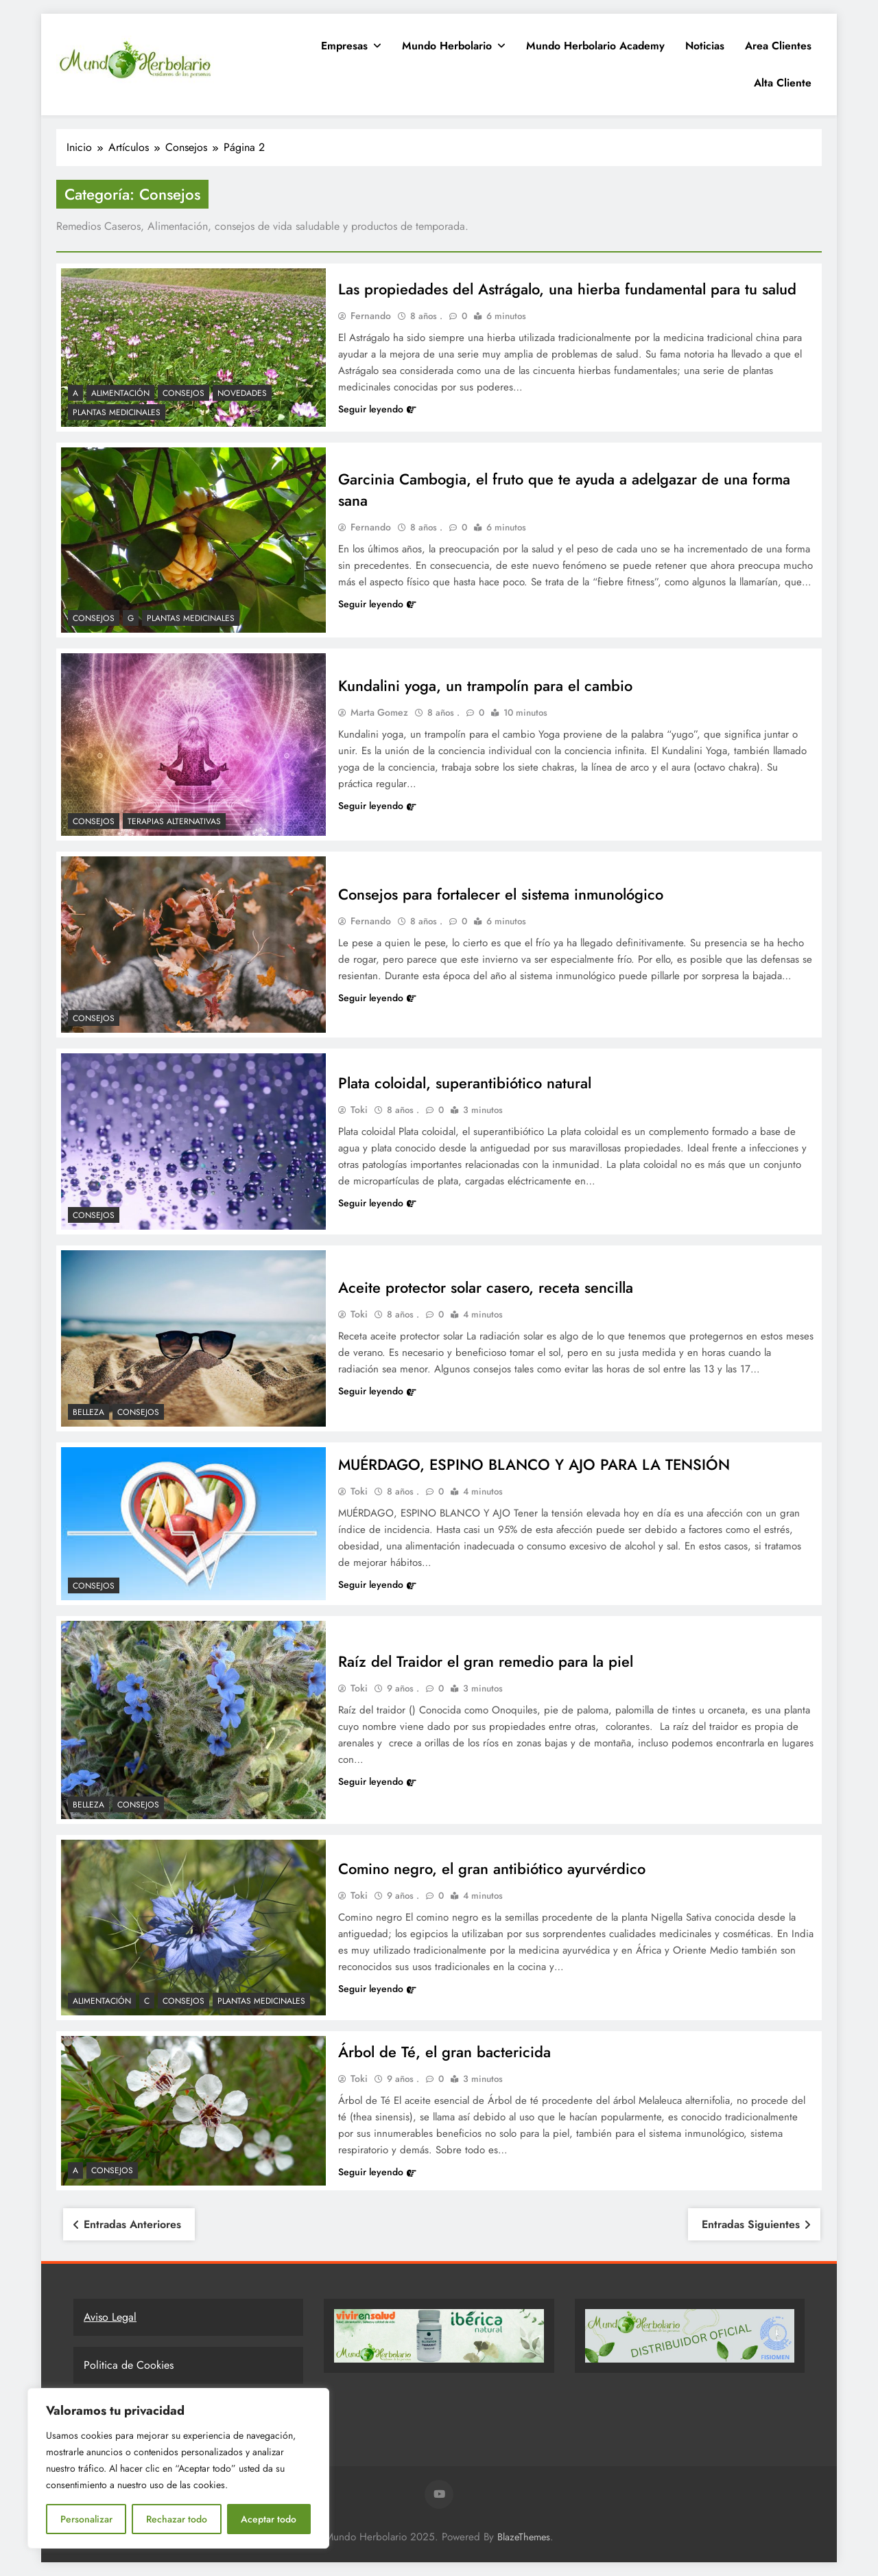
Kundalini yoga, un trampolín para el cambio (486, 686)
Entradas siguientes (751, 2224)
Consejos (183, 393)
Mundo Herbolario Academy (595, 46)
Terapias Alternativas (174, 821)
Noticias (704, 46)
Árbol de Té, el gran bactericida (444, 2052)
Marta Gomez (379, 713)
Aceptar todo (268, 2519)
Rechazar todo (176, 2519)
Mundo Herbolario (447, 46)
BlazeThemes (523, 2537)
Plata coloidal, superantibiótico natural (464, 1083)
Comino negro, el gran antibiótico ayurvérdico (492, 1869)
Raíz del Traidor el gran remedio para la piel (486, 1661)
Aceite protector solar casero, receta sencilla (485, 1288)
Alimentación (120, 393)
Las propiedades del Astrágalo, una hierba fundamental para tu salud (567, 289)
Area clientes (778, 46)
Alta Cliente (782, 83)
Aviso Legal (110, 2317)
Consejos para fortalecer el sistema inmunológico (501, 894)
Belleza (88, 1412)
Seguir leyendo (377, 409)
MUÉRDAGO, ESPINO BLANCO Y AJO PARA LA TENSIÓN (535, 1465)
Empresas (344, 46)
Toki (359, 1109)
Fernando (371, 316)
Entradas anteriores (132, 2224)
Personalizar (86, 2519)
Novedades (242, 393)
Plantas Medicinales (117, 412)
